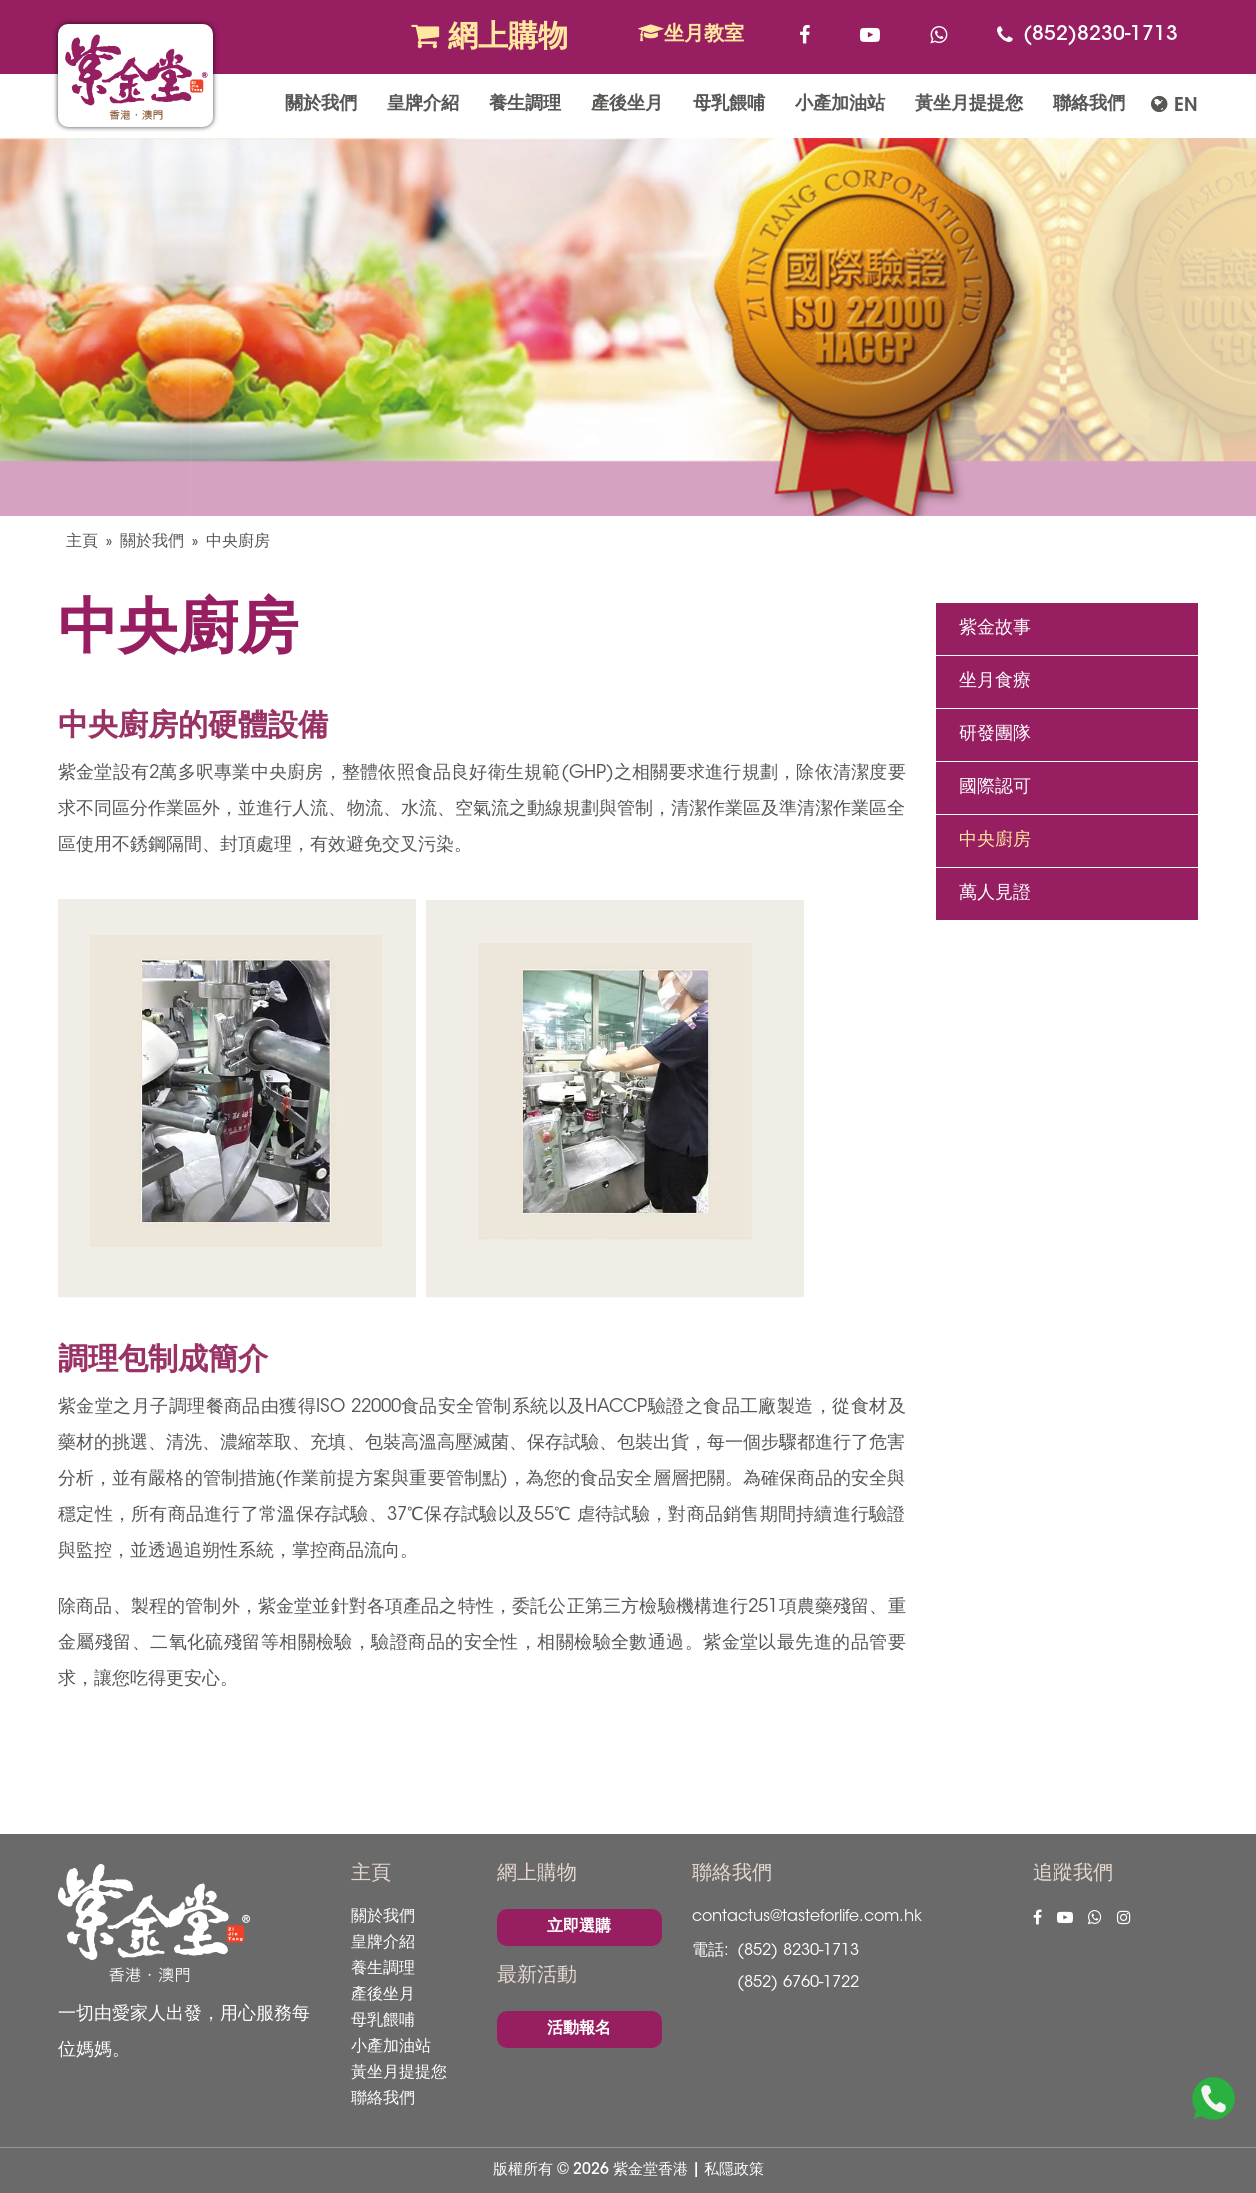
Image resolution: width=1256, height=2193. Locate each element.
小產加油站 (840, 105)
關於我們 (321, 105)
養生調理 (525, 105)
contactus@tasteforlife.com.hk (807, 1917)
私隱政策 (734, 2170)
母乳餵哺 (729, 105)
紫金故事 (995, 629)
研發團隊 (995, 735)
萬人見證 (995, 894)
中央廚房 (238, 542)
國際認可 (995, 788)
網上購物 (489, 37)
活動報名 (579, 2029)
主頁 (82, 542)
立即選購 (579, 1927)
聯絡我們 (1089, 105)
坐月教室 (691, 34)
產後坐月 (627, 105)
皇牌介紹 (423, 105)
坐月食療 (995, 682)
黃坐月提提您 (969, 105)
